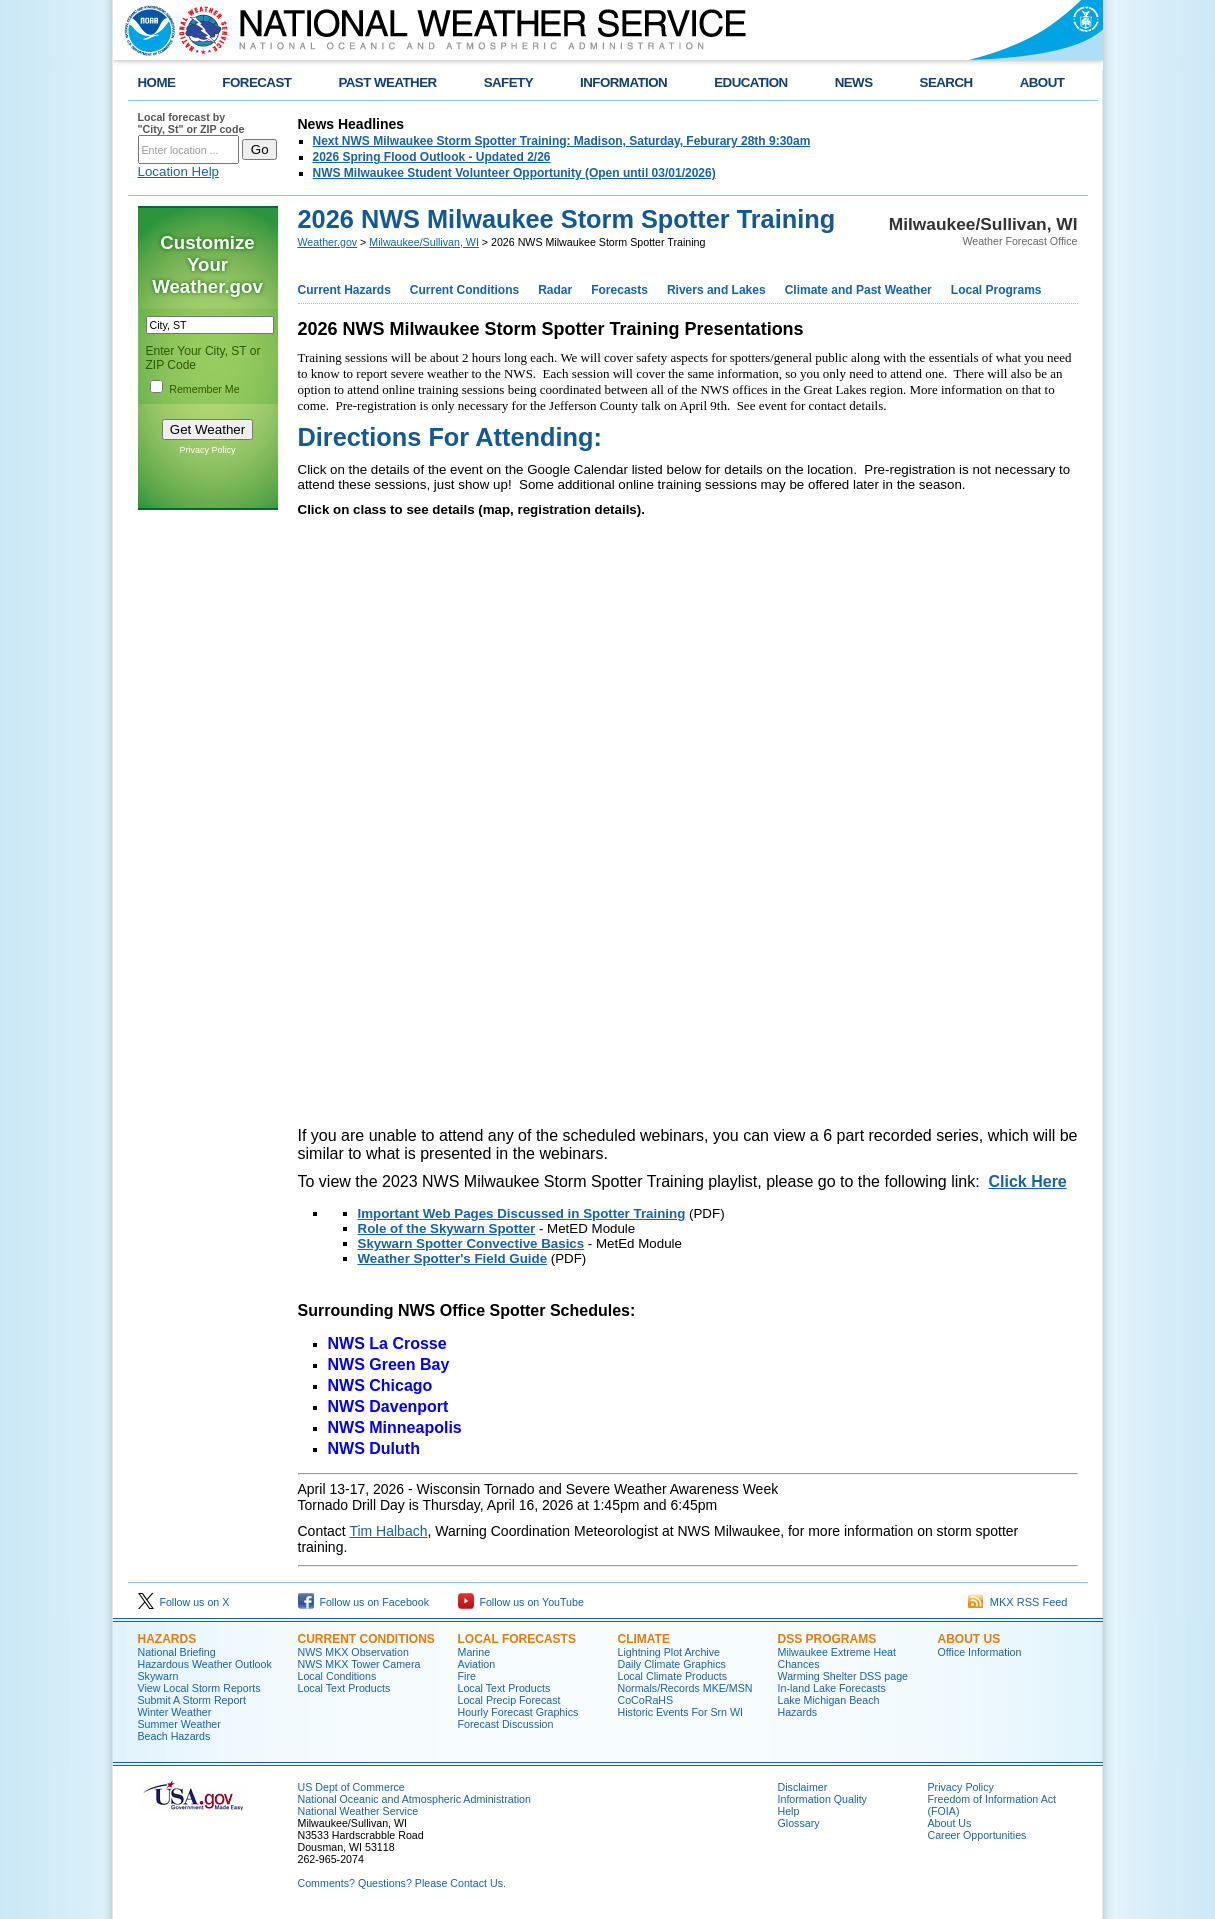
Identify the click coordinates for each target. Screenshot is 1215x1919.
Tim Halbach (388, 1531)
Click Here (1028, 1181)
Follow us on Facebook (364, 1602)
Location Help (179, 171)
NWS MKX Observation (353, 1652)
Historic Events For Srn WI (681, 1712)
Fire (467, 1676)
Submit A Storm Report (192, 1700)
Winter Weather (175, 1712)
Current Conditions (464, 290)
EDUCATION (750, 82)
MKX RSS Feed (1018, 1602)
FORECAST (256, 82)
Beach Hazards (174, 1736)
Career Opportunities (977, 1835)
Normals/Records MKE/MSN (685, 1688)
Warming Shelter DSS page (843, 1676)
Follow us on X (184, 1602)
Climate (644, 1639)
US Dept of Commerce (351, 1787)
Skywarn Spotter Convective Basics (471, 1243)
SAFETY (508, 82)
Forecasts (619, 290)
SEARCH (946, 82)
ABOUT (1042, 82)
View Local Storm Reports (199, 1688)
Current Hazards (344, 290)
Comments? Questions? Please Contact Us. (402, 1883)
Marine (474, 1652)
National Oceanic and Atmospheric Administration (414, 1799)
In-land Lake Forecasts (832, 1688)
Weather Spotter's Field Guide (453, 1258)
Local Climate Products (673, 1676)
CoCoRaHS (646, 1700)
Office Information (980, 1652)
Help (789, 1811)
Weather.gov (328, 242)
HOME (157, 82)
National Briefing (177, 1652)
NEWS (854, 82)
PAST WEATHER (387, 82)
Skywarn (158, 1676)
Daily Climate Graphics (672, 1664)
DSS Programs (827, 1639)
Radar (555, 290)
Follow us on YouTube (521, 1602)
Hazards (167, 1639)
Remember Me (204, 389)
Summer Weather (179, 1724)
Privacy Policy (207, 450)
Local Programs (996, 290)
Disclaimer (803, 1787)
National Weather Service (358, 1811)
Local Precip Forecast (509, 1700)
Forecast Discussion (506, 1724)
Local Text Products (344, 1688)
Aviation (477, 1664)
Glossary (799, 1823)
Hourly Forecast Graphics (518, 1712)
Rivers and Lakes (716, 290)
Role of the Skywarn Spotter (447, 1228)
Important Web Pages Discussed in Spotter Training (522, 1213)
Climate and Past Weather (858, 290)
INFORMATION (623, 82)
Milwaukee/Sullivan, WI (424, 242)
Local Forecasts (517, 1639)
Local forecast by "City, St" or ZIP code (191, 123)
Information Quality (822, 1799)
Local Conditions (337, 1676)
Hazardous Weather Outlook (205, 1664)
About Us (969, 1639)
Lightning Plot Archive (669, 1652)
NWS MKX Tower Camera (359, 1664)
